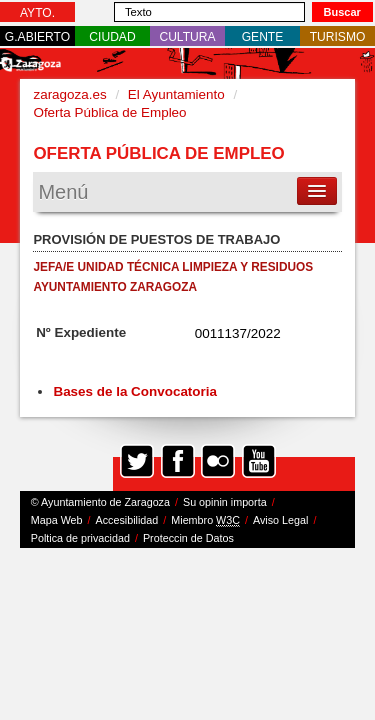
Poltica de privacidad (80, 538)
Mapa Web (57, 520)
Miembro (205, 520)
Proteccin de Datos (188, 538)
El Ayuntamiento (176, 94)
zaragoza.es (69, 94)
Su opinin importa (225, 502)
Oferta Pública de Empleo (109, 112)
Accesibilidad (127, 520)
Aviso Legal (280, 520)
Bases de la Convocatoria (136, 391)
